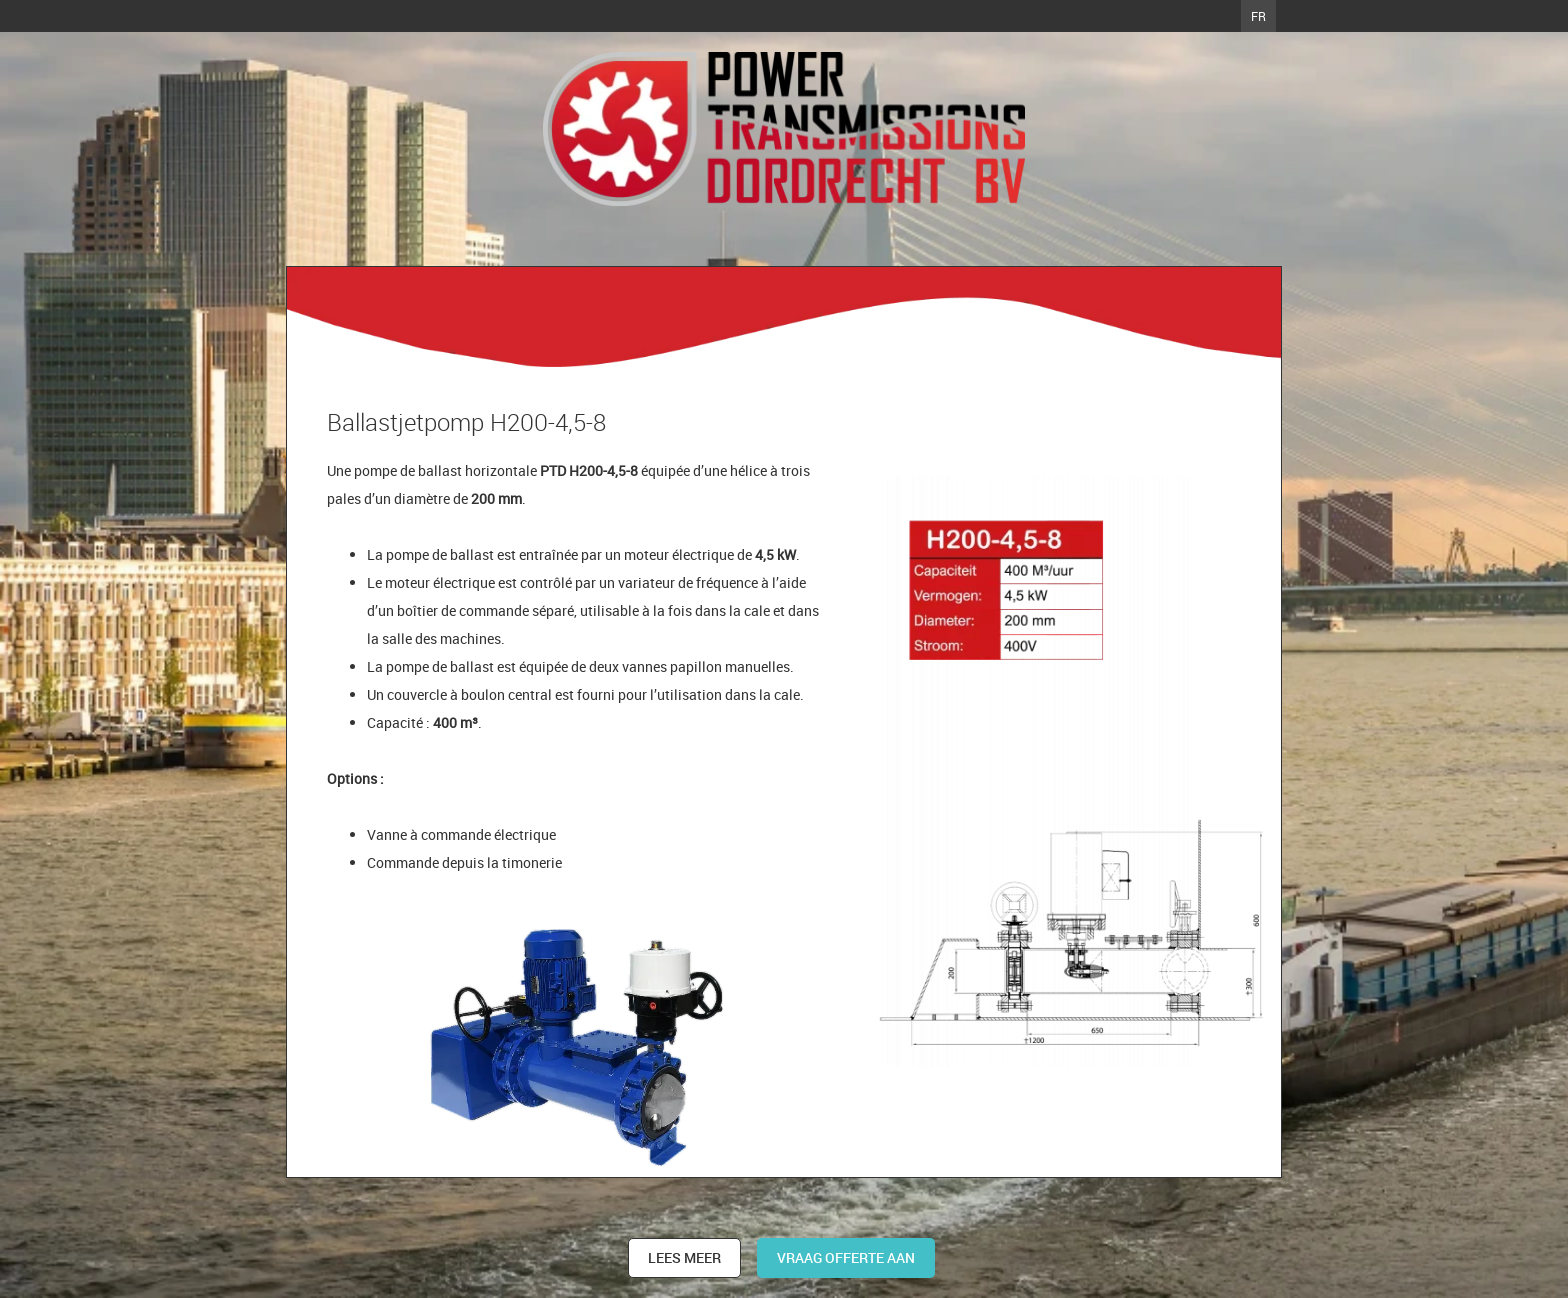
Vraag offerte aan (846, 1257)
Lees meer (684, 1257)
